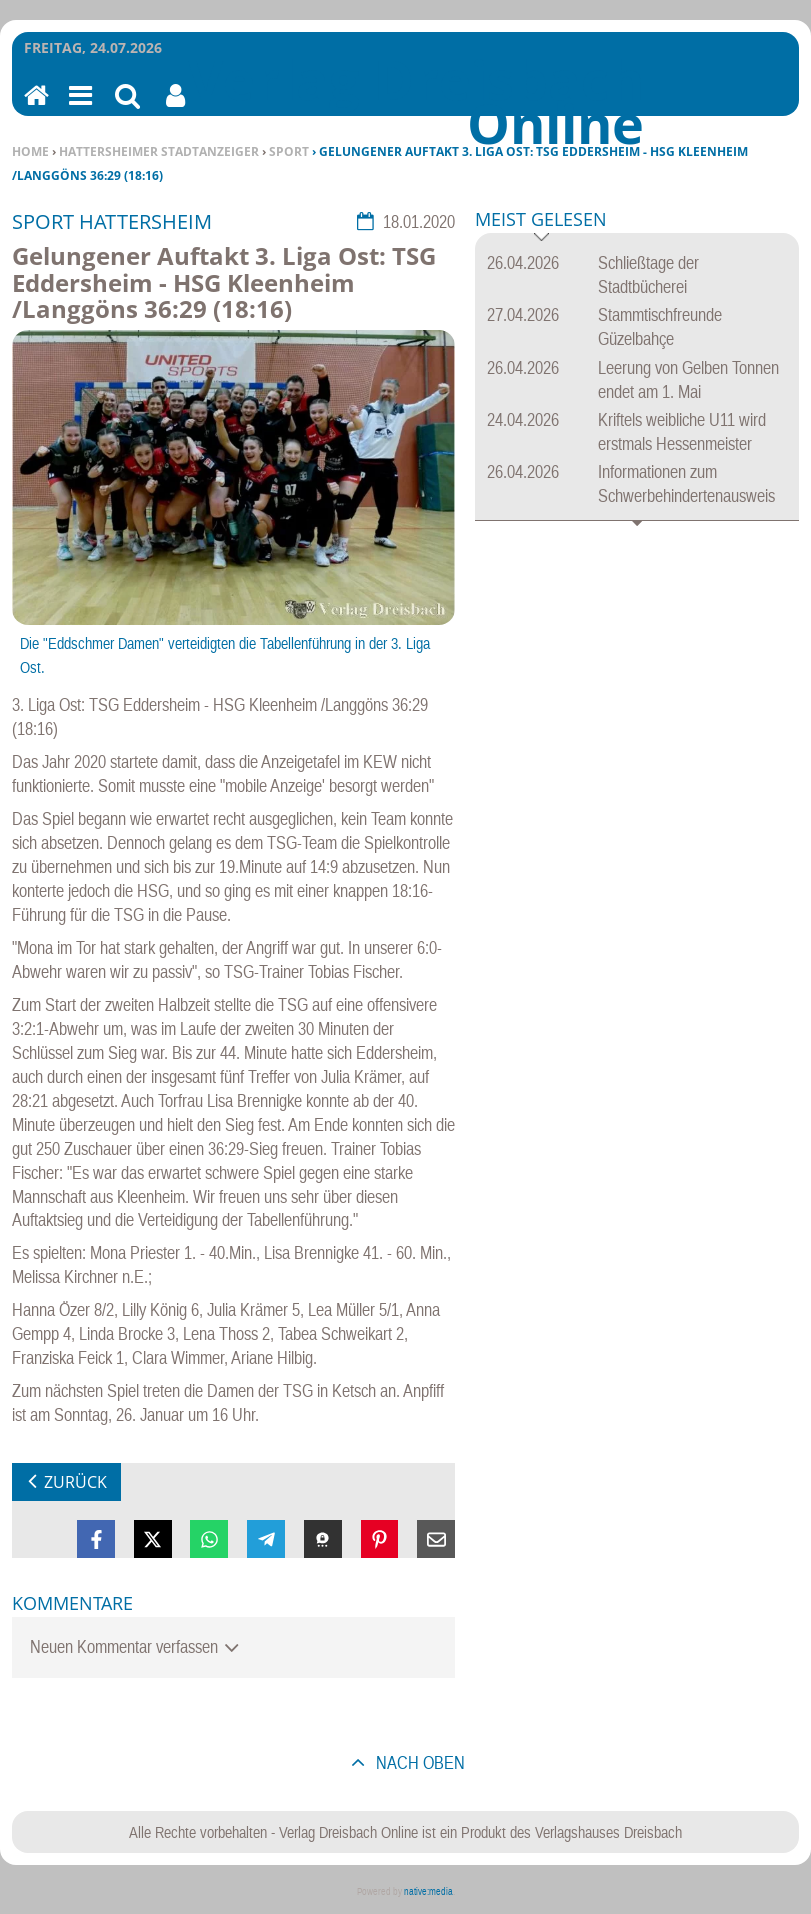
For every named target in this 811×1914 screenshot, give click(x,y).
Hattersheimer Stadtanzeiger (159, 151)
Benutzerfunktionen (175, 108)
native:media (428, 1891)
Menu (79, 108)
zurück (75, 1482)
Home (30, 151)
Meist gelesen (541, 220)
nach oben (418, 1762)
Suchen (127, 108)
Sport (289, 151)
